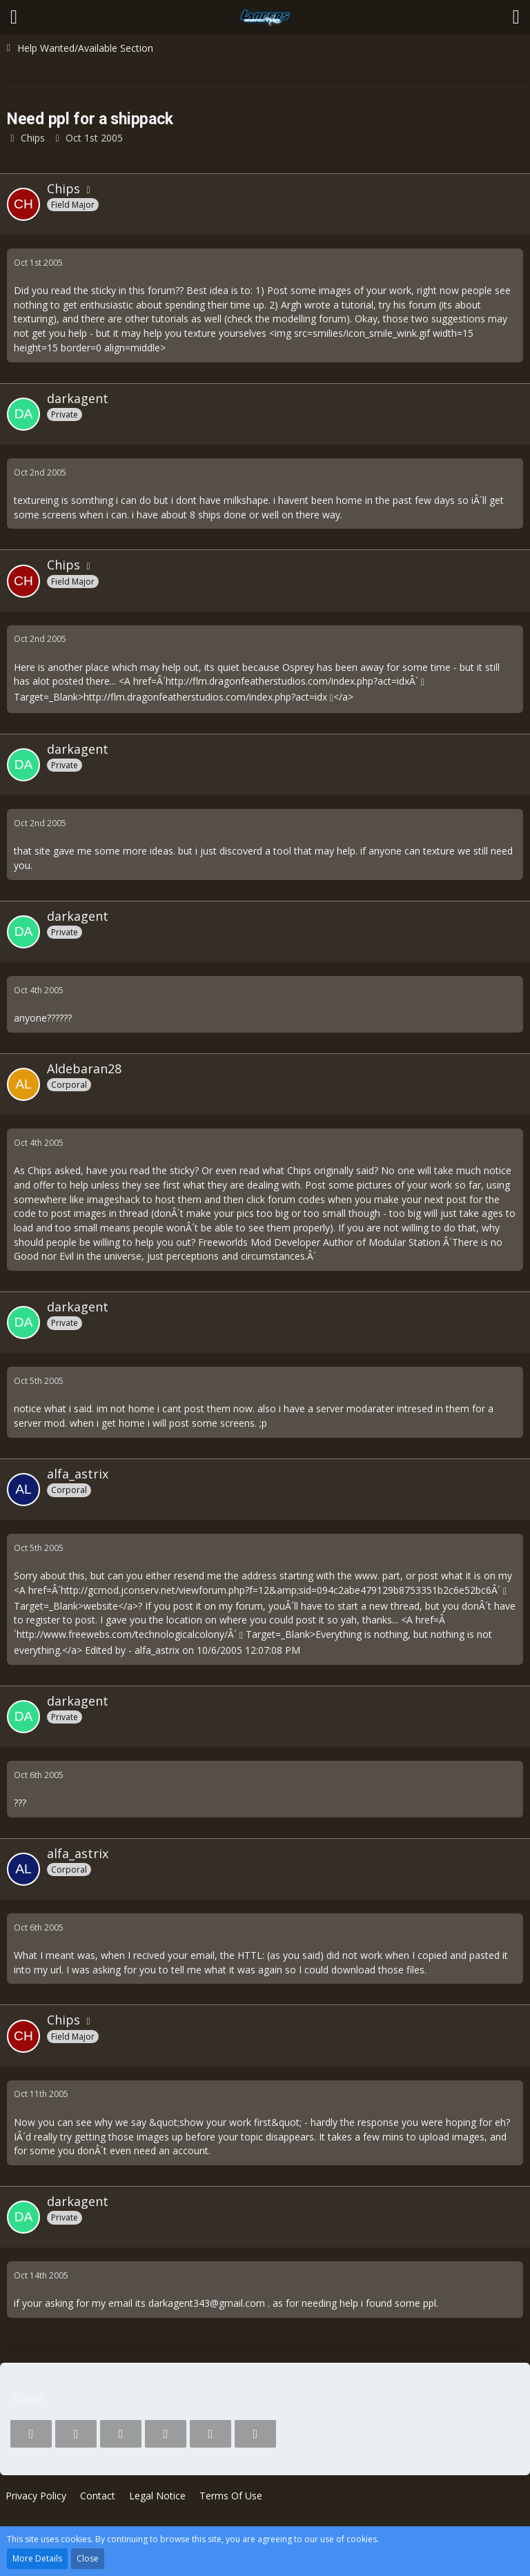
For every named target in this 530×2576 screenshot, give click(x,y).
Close (88, 2558)
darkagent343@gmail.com (206, 2303)
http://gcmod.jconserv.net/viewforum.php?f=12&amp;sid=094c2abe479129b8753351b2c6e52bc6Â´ (280, 1590)
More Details (37, 2558)
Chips (33, 137)
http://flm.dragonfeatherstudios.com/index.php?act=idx (205, 696)
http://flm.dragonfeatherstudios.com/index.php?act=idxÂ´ (292, 680)
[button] (14, 17)
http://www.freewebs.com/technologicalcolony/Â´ (127, 1634)
